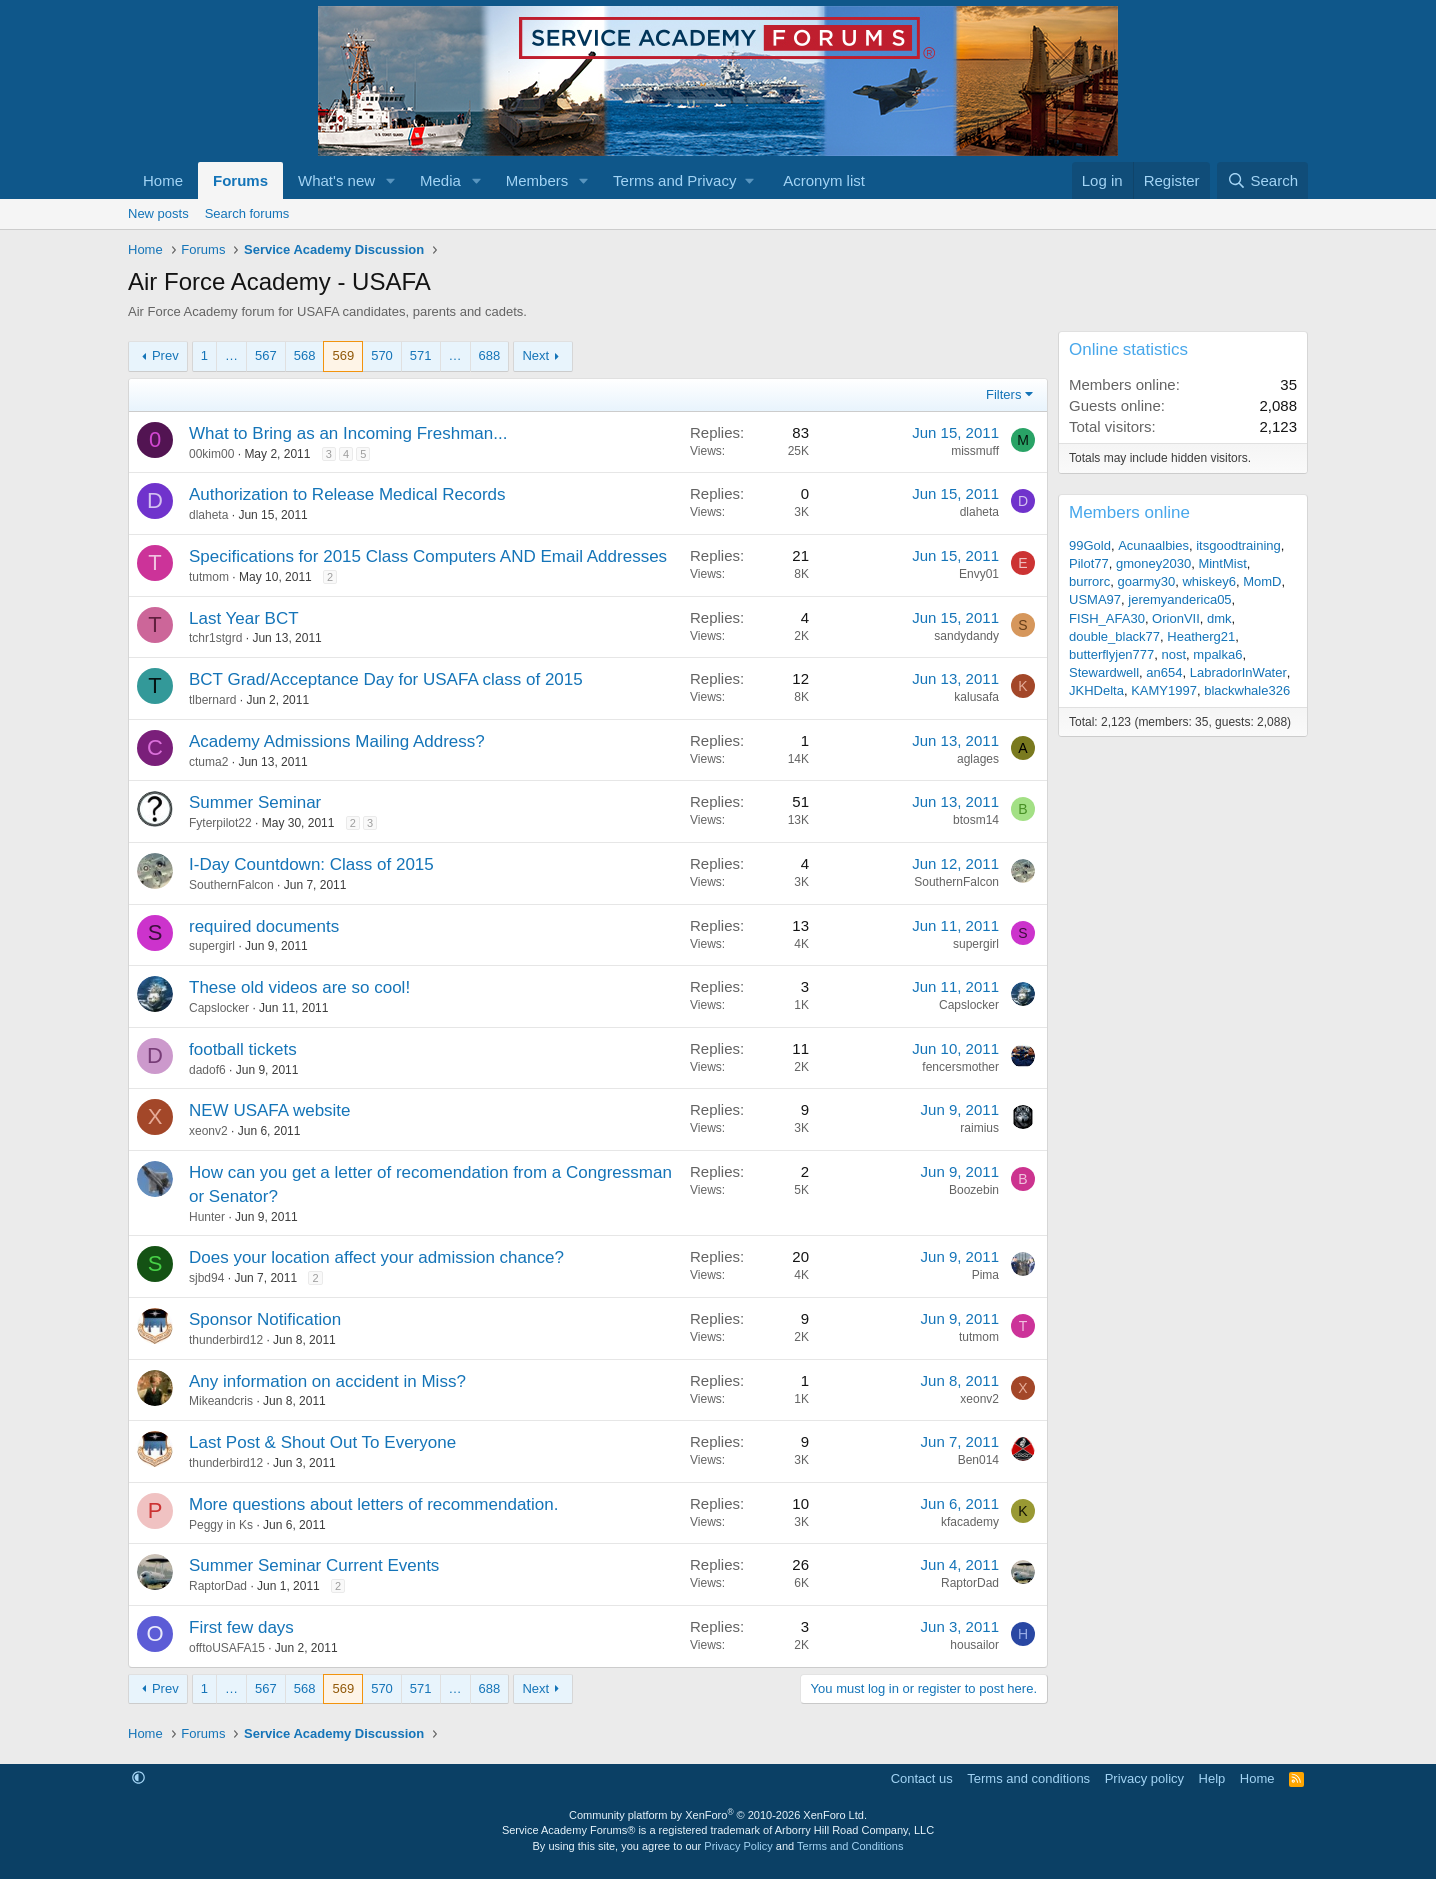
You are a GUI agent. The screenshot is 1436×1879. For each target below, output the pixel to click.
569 (343, 355)
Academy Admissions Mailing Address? (337, 741)
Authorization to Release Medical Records (347, 494)
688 (490, 355)
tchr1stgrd (215, 638)
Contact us (922, 1778)
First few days (241, 1627)
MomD (1262, 581)
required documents (264, 926)
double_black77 (1114, 636)
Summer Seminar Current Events (314, 1565)
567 (266, 355)
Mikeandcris (221, 1401)
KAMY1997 (1164, 690)
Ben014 (978, 1460)
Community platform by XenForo (718, 1815)
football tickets (243, 1049)
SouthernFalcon (231, 885)
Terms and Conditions (850, 1846)
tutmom (209, 577)
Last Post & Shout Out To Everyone (322, 1442)
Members (537, 180)
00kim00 (211, 454)
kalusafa (976, 697)
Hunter (207, 1217)
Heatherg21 (1201, 636)
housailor (974, 1645)
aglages (978, 759)
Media (440, 180)
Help (1212, 1778)
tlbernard (212, 700)
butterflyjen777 (1111, 654)
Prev (165, 355)
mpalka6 (1217, 654)
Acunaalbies (1153, 545)
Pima (985, 1275)
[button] (391, 180)
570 (382, 355)
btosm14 (976, 820)
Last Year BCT (244, 618)
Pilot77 (1089, 563)
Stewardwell (1104, 672)
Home (163, 180)
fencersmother (960, 1067)
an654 (1164, 672)
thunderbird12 (226, 1340)
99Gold (1090, 545)
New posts (158, 213)
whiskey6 (1208, 581)
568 (305, 355)
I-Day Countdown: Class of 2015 (311, 864)
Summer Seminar (255, 802)
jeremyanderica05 (1179, 599)
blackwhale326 (1247, 690)
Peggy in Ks (221, 1525)
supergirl (212, 946)
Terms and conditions (1028, 1778)
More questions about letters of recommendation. (373, 1504)
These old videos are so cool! (299, 987)
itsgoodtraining (1238, 545)
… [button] (231, 355)
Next (535, 355)
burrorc (1089, 581)
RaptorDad (218, 1586)
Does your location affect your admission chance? (376, 1257)
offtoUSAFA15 (227, 1648)
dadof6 (207, 1070)
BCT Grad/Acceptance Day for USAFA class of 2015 (386, 679)
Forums (240, 180)
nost (1174, 654)
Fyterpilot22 (220, 823)
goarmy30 (1146, 581)
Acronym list (824, 180)
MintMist (1222, 563)
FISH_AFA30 (1107, 618)
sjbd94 (206, 1278)
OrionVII (1176, 618)
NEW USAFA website (270, 1110)
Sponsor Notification (265, 1319)
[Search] (1262, 180)
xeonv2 (208, 1131)
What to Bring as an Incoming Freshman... (348, 433)
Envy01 (979, 574)
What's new (336, 180)
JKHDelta (1096, 690)
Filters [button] (1003, 394)
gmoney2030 (1153, 563)
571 (421, 355)
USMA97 (1095, 599)
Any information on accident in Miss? (327, 1381)
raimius (979, 1128)
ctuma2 (208, 762)
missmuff (975, 451)
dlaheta (208, 515)
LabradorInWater (1238, 672)
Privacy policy (1144, 1778)
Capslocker (219, 1008)
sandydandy (966, 636)
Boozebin (974, 1190)
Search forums (247, 213)
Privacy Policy (738, 1846)
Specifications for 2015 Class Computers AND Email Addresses (428, 556)
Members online (1129, 512)
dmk (1219, 618)
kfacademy (970, 1522)
